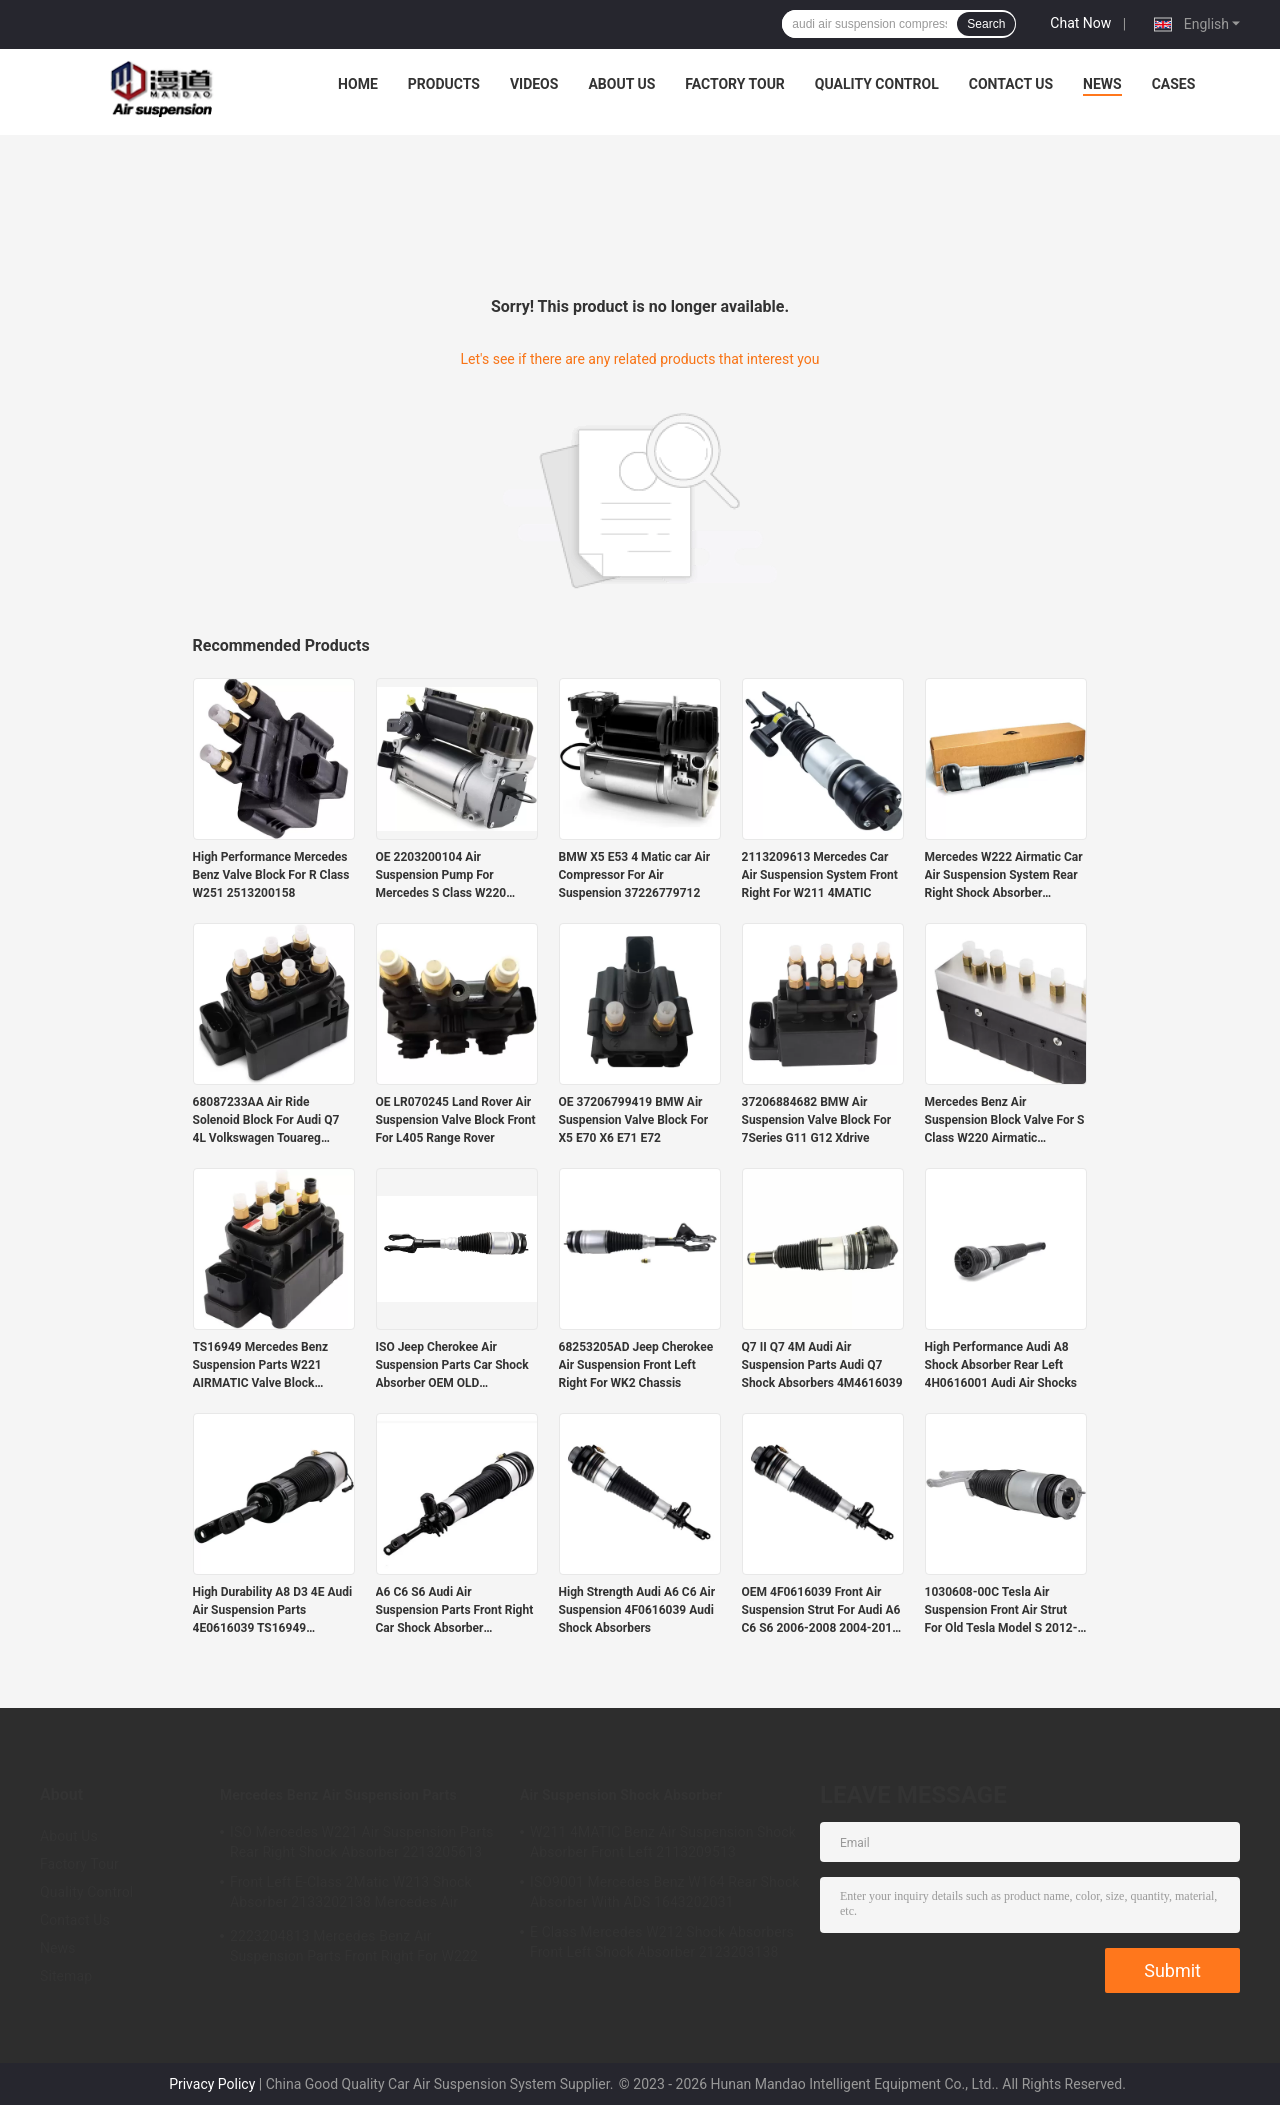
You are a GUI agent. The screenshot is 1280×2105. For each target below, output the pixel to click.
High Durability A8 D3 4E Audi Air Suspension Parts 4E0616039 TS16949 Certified (273, 1611)
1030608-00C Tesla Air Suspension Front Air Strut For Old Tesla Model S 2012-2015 (1001, 1611)
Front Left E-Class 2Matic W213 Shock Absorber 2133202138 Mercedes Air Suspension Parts (351, 1895)
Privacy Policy (212, 2084)
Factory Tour (735, 84)
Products (444, 84)
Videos (534, 84)
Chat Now (1080, 23)
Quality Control (877, 84)
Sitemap (66, 1976)
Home (358, 84)
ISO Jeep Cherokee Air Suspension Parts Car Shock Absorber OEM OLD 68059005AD (452, 1366)
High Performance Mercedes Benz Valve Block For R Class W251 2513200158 (271, 875)
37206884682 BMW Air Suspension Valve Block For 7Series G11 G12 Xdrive (817, 1120)
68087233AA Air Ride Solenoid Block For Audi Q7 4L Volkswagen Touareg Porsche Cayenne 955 (266, 1121)
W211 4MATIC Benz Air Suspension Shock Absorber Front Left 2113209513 (663, 1842)
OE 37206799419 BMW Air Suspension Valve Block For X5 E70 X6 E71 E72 (634, 1120)
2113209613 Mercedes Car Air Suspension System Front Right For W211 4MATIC (820, 875)
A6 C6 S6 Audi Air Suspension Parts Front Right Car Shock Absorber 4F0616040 (455, 1611)
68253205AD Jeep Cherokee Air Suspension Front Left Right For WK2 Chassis (636, 1365)
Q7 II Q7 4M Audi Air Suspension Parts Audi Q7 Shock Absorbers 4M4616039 (822, 1365)
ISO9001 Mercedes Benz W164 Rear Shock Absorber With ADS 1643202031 (665, 1892)
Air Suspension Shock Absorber (621, 1795)
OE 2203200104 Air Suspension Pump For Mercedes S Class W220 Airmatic (441, 876)
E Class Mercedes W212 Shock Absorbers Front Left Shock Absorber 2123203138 (662, 1942)
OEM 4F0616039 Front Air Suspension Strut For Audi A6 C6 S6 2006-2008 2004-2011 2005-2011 (821, 1611)
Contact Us (1011, 84)
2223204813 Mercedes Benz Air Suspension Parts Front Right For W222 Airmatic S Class (354, 1949)
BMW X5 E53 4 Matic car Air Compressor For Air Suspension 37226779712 (635, 875)
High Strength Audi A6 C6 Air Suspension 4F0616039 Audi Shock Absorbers (637, 1610)
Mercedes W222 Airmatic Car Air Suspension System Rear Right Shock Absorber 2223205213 (1004, 876)
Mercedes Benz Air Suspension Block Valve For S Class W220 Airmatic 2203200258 (1005, 1121)
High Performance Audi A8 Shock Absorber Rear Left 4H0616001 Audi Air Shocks (1001, 1365)
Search (986, 24)
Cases (1174, 84)
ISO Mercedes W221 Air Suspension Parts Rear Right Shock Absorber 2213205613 (362, 1842)
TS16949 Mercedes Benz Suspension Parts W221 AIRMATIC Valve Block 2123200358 (261, 1366)
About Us (621, 84)
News (1102, 84)
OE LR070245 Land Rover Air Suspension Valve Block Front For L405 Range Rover (456, 1120)
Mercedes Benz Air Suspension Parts (338, 1795)
